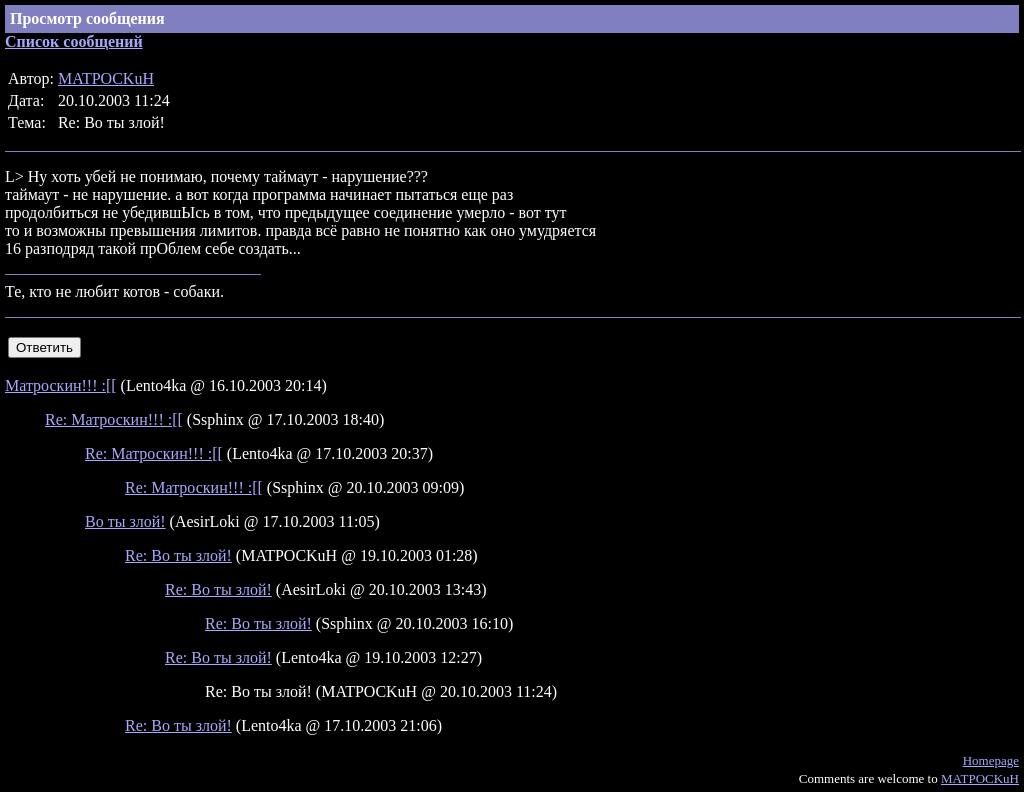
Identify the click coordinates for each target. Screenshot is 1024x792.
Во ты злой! (125, 521)
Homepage (991, 760)
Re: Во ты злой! (178, 555)
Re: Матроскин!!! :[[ (114, 419)
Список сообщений (74, 41)
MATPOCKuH (106, 78)
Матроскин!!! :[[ (61, 385)
